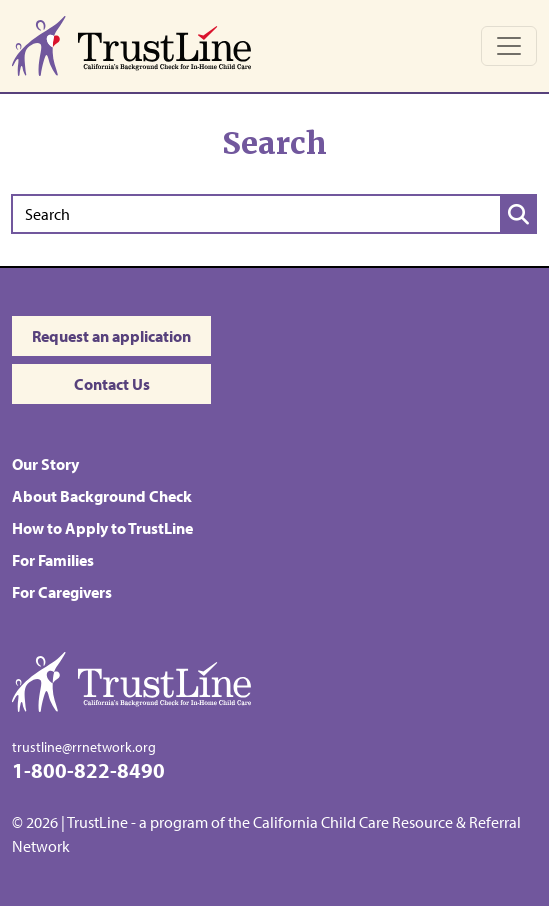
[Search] (256, 214)
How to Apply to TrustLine (102, 528)
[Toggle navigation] (509, 46)
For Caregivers (62, 592)
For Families (53, 560)
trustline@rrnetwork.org (84, 746)
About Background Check (102, 496)
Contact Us (112, 384)
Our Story (45, 464)
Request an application (111, 336)
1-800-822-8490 (88, 769)
